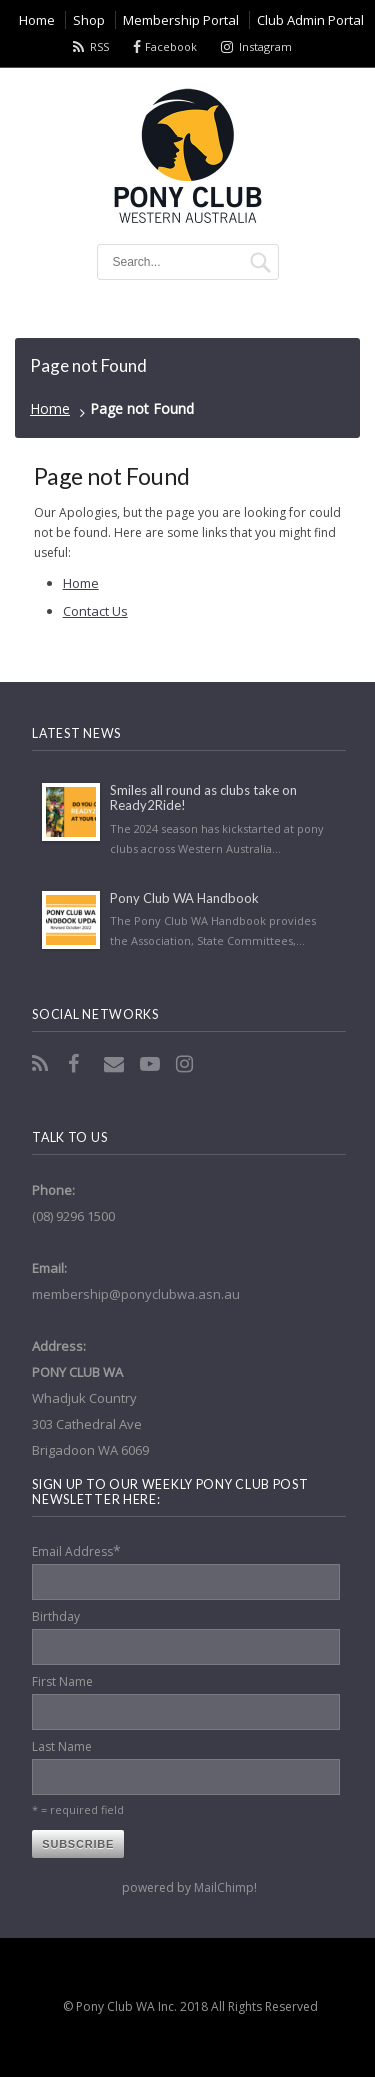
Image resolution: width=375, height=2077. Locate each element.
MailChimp (224, 1887)
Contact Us (95, 611)
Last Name (62, 1746)
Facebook (171, 46)
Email (116, 1064)
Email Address (76, 1550)
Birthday (56, 1616)
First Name (62, 1681)
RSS (99, 46)
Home (50, 408)
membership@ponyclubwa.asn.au (136, 1294)
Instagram (265, 46)
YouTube (152, 1064)
